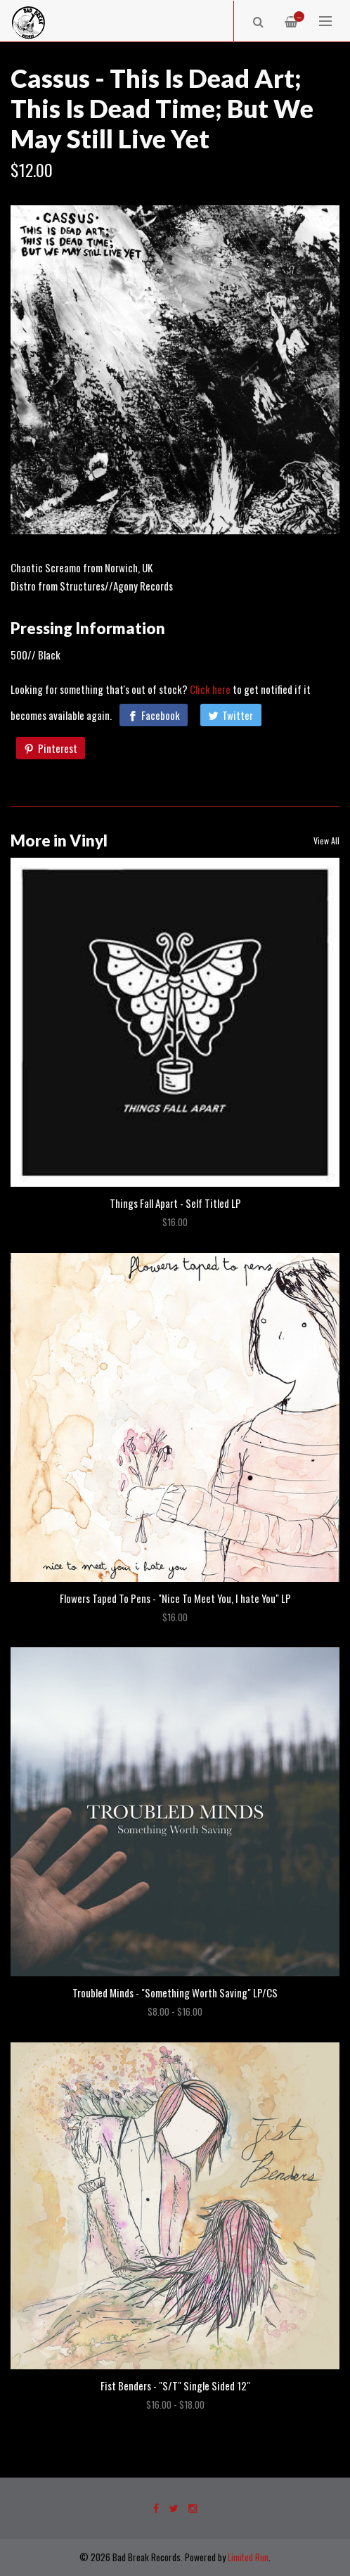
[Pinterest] (51, 748)
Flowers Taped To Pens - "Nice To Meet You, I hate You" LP (175, 1598)
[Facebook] (153, 715)
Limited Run (248, 2557)
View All (326, 840)
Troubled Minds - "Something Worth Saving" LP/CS (175, 1992)
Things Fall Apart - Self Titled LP (175, 1203)
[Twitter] (230, 715)
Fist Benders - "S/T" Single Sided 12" (175, 2385)
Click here (210, 689)
